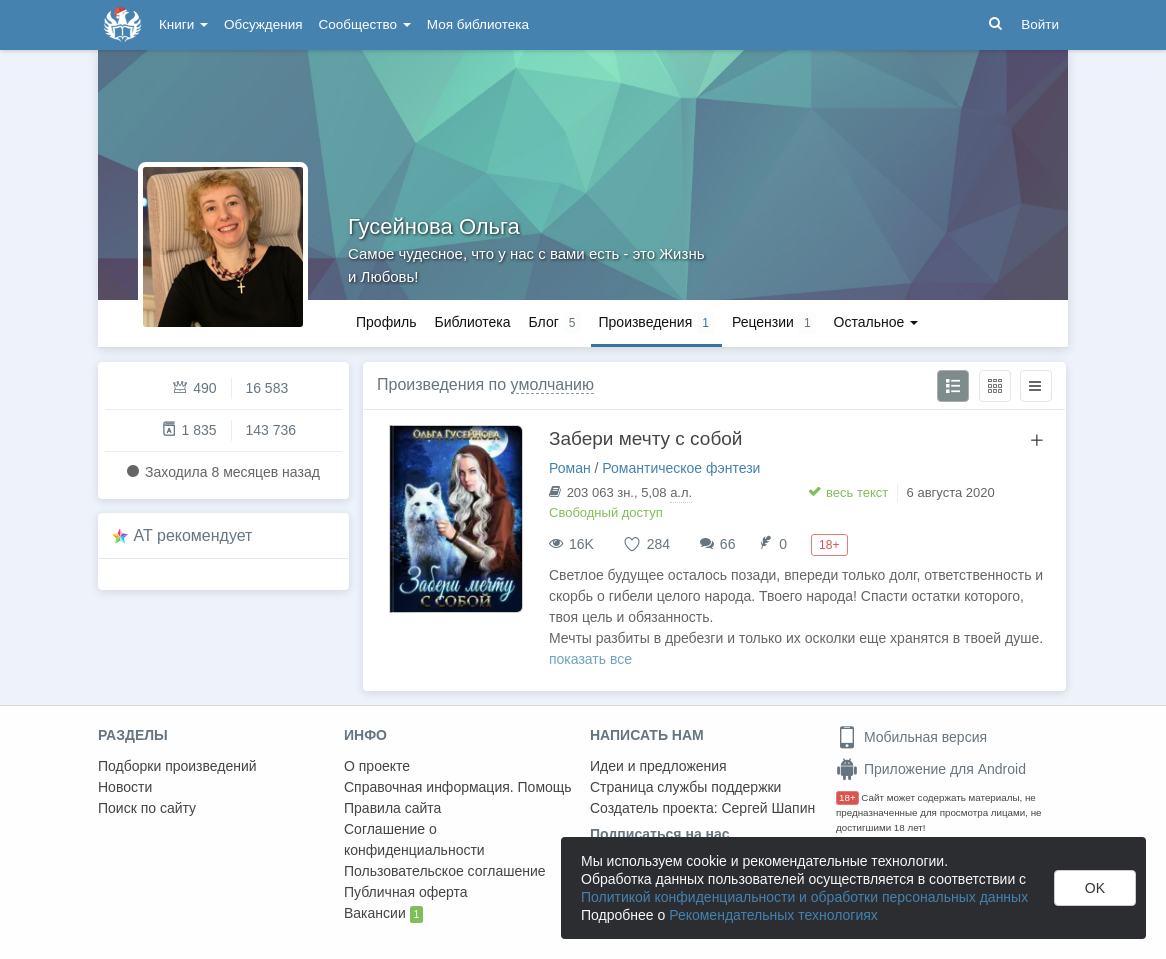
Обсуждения (263, 24)
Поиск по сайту (147, 808)
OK (1095, 888)
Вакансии (383, 914)
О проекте (377, 766)
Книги (183, 24)
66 (728, 544)
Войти (1040, 24)
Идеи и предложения (658, 766)
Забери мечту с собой (645, 438)
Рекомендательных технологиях (773, 915)
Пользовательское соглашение (445, 871)
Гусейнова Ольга (434, 226)
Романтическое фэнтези (681, 468)
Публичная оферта (406, 892)
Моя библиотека (478, 24)
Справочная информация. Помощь (458, 787)
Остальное (876, 322)
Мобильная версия (911, 737)
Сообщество (365, 24)
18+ (847, 797)
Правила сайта (392, 808)
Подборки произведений (177, 766)
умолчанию (552, 384)
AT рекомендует (193, 535)
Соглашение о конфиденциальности (414, 839)
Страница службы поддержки (685, 787)
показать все (590, 659)
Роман (570, 468)
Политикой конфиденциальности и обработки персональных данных (804, 897)
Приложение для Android (931, 769)
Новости (125, 787)
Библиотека (472, 322)
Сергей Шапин (768, 808)
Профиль (386, 322)
